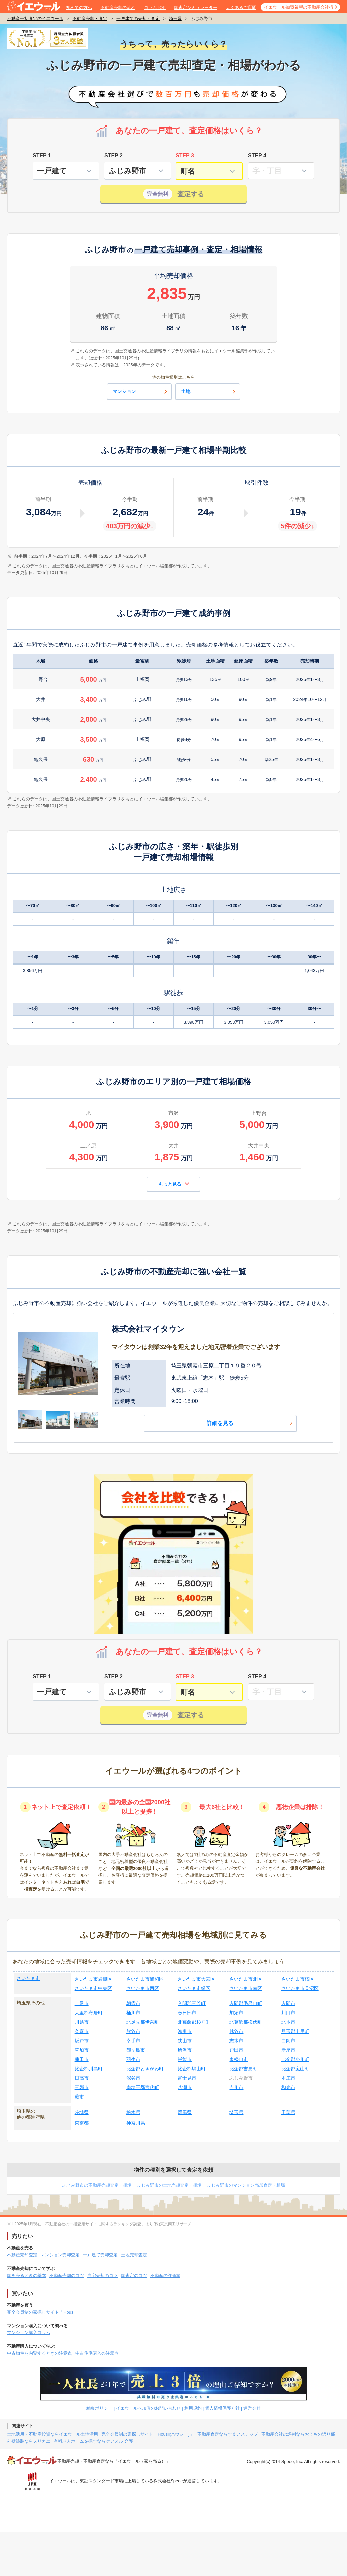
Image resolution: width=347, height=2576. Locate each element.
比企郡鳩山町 (192, 2068)
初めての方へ (79, 7)
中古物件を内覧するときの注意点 (39, 2353)
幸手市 (133, 2040)
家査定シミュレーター (195, 7)
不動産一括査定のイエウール (35, 18)
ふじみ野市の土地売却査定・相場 (169, 2185)
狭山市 (185, 2040)
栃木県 (133, 2112)
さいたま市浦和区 (145, 1979)
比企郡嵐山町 (295, 2068)
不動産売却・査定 (90, 18)
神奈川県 (135, 2123)
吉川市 (236, 2087)
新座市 (288, 2050)
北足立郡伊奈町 (142, 2022)
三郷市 (82, 2087)
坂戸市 (82, 2040)
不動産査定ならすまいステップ (227, 2434)
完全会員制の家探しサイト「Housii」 (43, 2312)
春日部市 (187, 2012)
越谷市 (236, 2031)
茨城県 (82, 2112)
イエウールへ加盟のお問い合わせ (148, 2408)
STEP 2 (113, 155)
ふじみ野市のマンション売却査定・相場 (246, 2185)
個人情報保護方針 (222, 2408)
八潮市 (185, 2087)
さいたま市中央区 (93, 1988)
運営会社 (252, 2408)
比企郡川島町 (89, 2068)
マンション (141, 391)
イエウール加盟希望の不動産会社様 (298, 7)
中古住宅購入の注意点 (97, 2353)
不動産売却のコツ (66, 2275)
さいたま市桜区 (297, 1979)
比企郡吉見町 (243, 2068)
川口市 (288, 2012)
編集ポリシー (99, 2408)
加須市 (236, 2012)
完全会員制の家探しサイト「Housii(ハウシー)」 (147, 2434)
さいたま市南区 (245, 1988)
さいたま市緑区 (194, 1988)
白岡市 (288, 2040)
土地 (209, 391)
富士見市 (187, 2078)
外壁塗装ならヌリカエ (28, 2441)
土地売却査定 (134, 2254)
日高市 (82, 2078)
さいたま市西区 (142, 1988)
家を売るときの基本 (26, 2275)
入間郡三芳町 (192, 2003)
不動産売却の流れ (118, 7)
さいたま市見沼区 (300, 1988)
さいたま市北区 (245, 1979)
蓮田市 (82, 2059)
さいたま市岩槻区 (93, 1979)
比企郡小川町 (295, 2059)
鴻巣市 (185, 2031)
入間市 (288, 2003)
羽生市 (133, 2059)
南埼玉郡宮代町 (142, 2087)
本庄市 (288, 2078)
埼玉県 (175, 18)
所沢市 (185, 2050)
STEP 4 (257, 155)
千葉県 (288, 2112)
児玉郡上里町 (295, 2031)
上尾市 (82, 2003)
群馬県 (185, 2112)
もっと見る (173, 1183)
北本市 (288, 2022)
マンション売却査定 (60, 2254)
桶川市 (133, 2012)
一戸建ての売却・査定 (138, 18)
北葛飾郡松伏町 (245, 2022)
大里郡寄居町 (89, 2012)
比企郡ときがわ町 (145, 2068)
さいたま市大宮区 (196, 1979)
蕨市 (79, 2096)
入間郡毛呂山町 (245, 2003)
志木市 (236, 2040)
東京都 (82, 2123)
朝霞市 (133, 2003)
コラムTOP (155, 7)
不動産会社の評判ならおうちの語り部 (298, 2434)
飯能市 (185, 2059)
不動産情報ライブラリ (99, 565)
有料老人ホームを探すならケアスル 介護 (93, 2441)
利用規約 (193, 2408)
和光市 (288, 2087)
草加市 (82, 2050)
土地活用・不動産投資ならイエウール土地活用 (52, 2434)
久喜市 (82, 2031)
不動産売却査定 (22, 2254)
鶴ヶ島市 (135, 2050)
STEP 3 (185, 155)
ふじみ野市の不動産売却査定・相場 (97, 2185)
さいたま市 (28, 1978)
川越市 (82, 2022)
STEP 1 (42, 155)
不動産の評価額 (165, 2275)
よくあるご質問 (241, 7)
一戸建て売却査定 (100, 2254)
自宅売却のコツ (102, 2275)
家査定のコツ (134, 2275)
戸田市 (236, 2050)
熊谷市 (133, 2031)
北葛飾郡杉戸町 (194, 2022)
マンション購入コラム (28, 2332)
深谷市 (133, 2078)
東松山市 (238, 2059)
